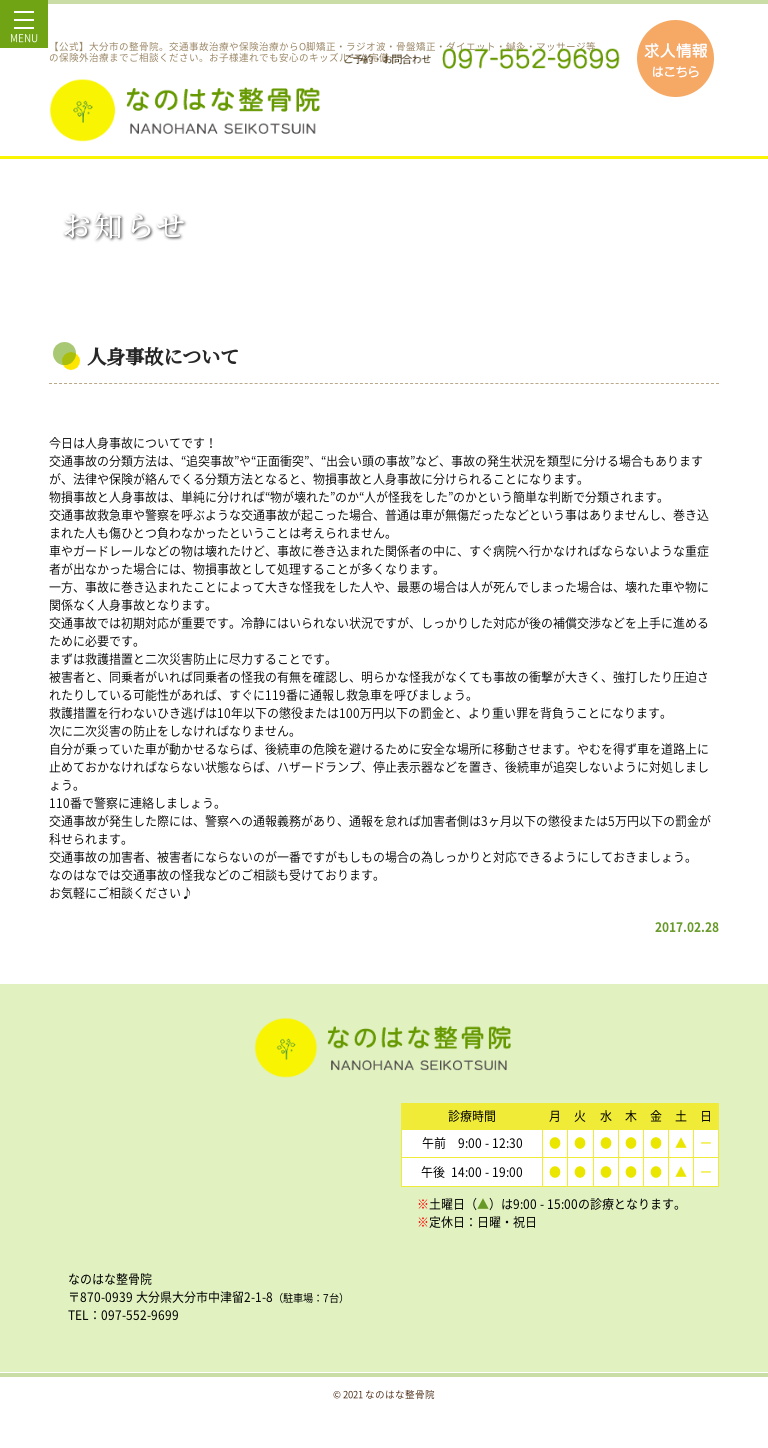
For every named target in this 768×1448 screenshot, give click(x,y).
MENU (24, 32)
